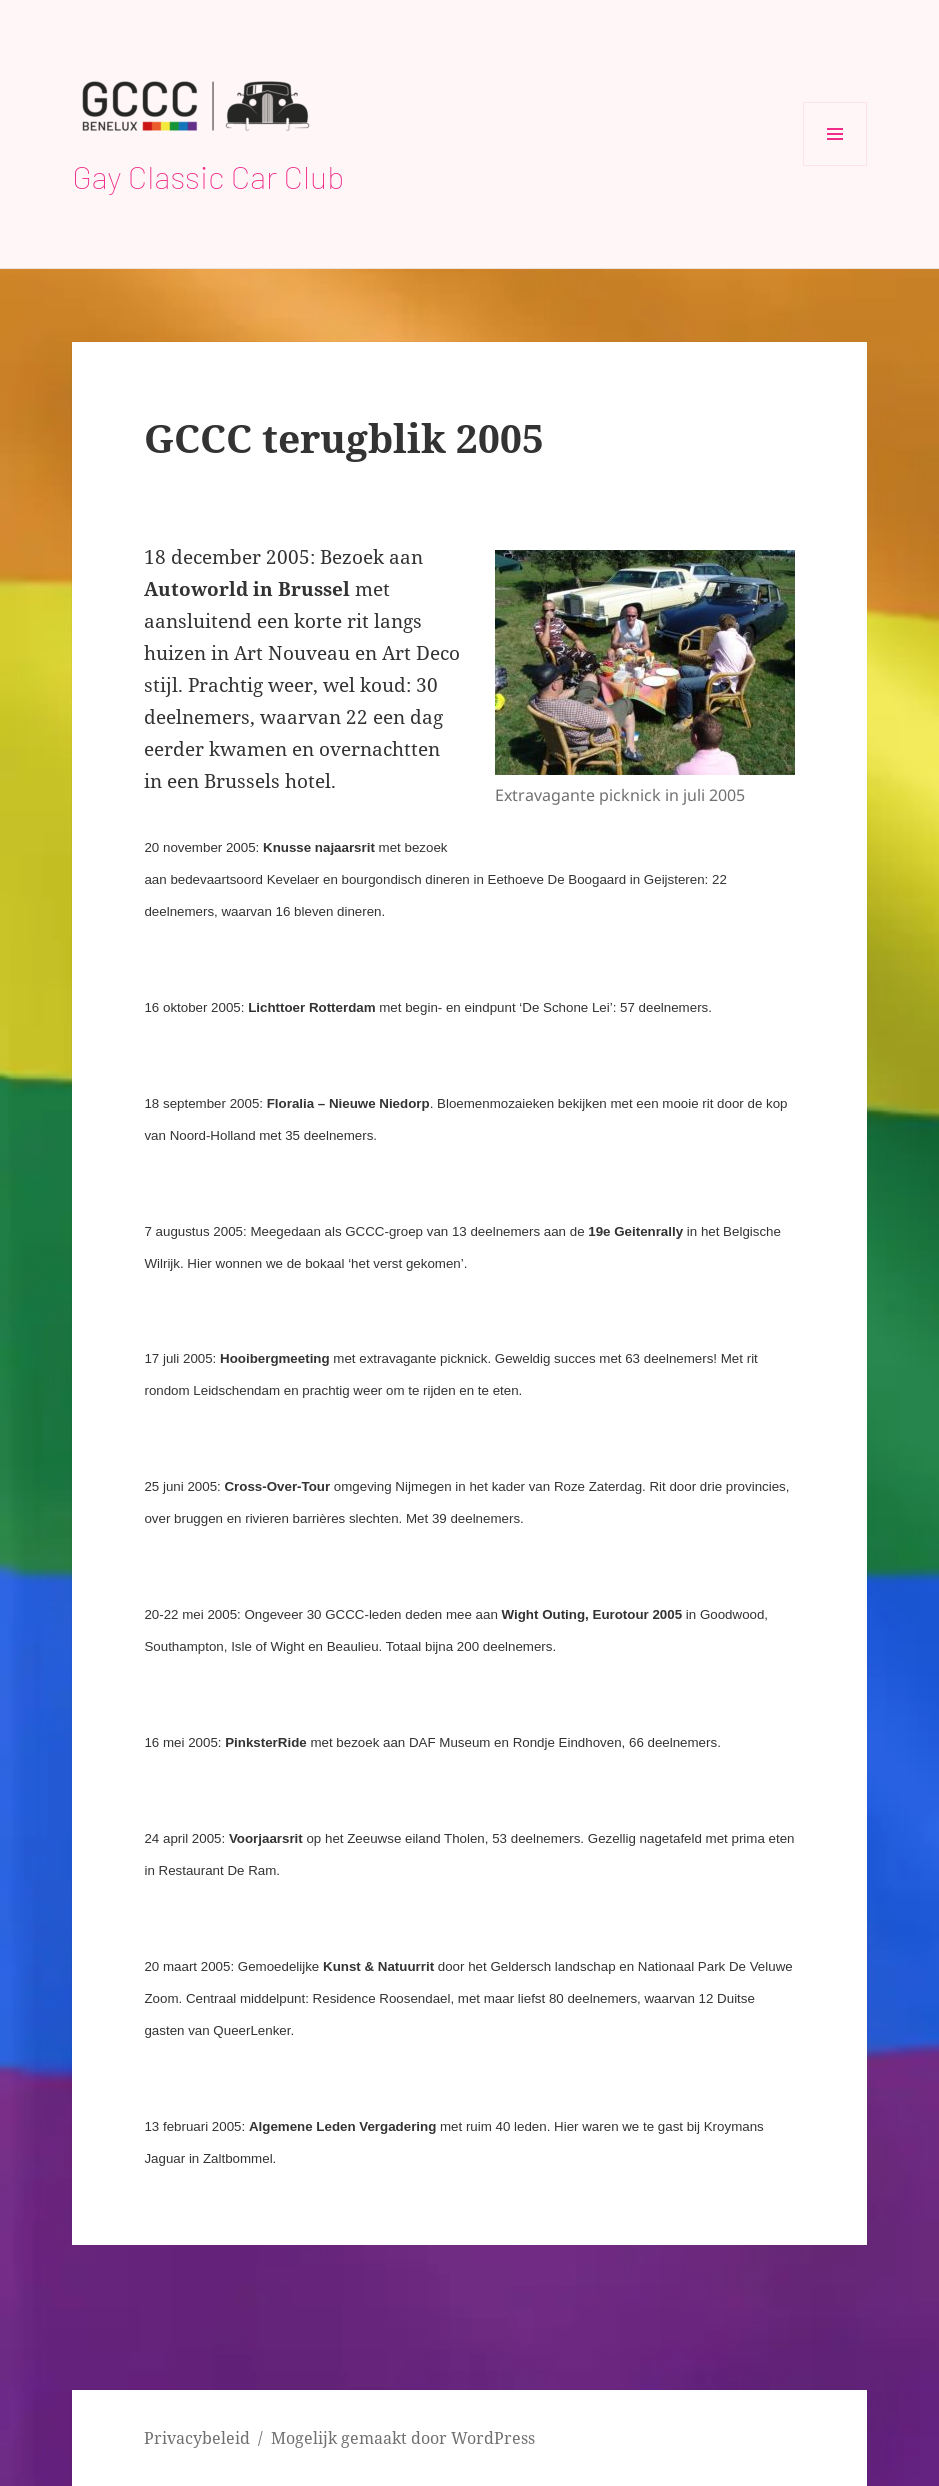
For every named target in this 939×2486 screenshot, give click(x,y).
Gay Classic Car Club (208, 176)
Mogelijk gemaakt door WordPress (403, 2438)
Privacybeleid (197, 2438)
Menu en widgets (835, 165)
